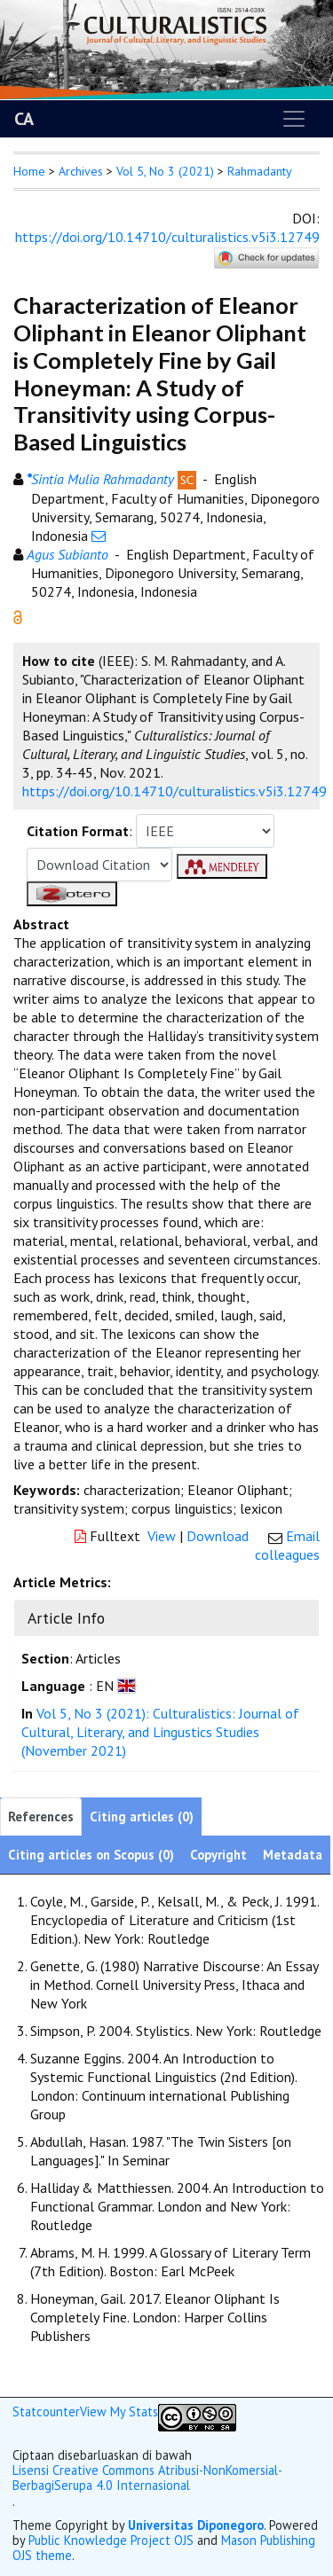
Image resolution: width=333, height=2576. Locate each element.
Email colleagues (287, 1545)
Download (217, 1536)
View (161, 1536)
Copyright (218, 1854)
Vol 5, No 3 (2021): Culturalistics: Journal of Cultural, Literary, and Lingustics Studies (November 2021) (160, 1731)
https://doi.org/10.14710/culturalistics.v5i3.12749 (167, 237)
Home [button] (29, 171)
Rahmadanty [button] (259, 171)
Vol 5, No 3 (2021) (165, 171)
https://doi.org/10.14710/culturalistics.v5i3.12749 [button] (174, 791)
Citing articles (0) (142, 1816)
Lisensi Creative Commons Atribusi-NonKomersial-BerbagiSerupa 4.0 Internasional (147, 2478)
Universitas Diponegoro (196, 2525)
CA (24, 118)
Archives (81, 171)
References (41, 1816)
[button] (17, 615)
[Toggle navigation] (294, 119)
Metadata (292, 1854)
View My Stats (119, 2412)
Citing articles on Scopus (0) (91, 1854)
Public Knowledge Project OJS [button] (111, 2540)
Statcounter (46, 2411)
